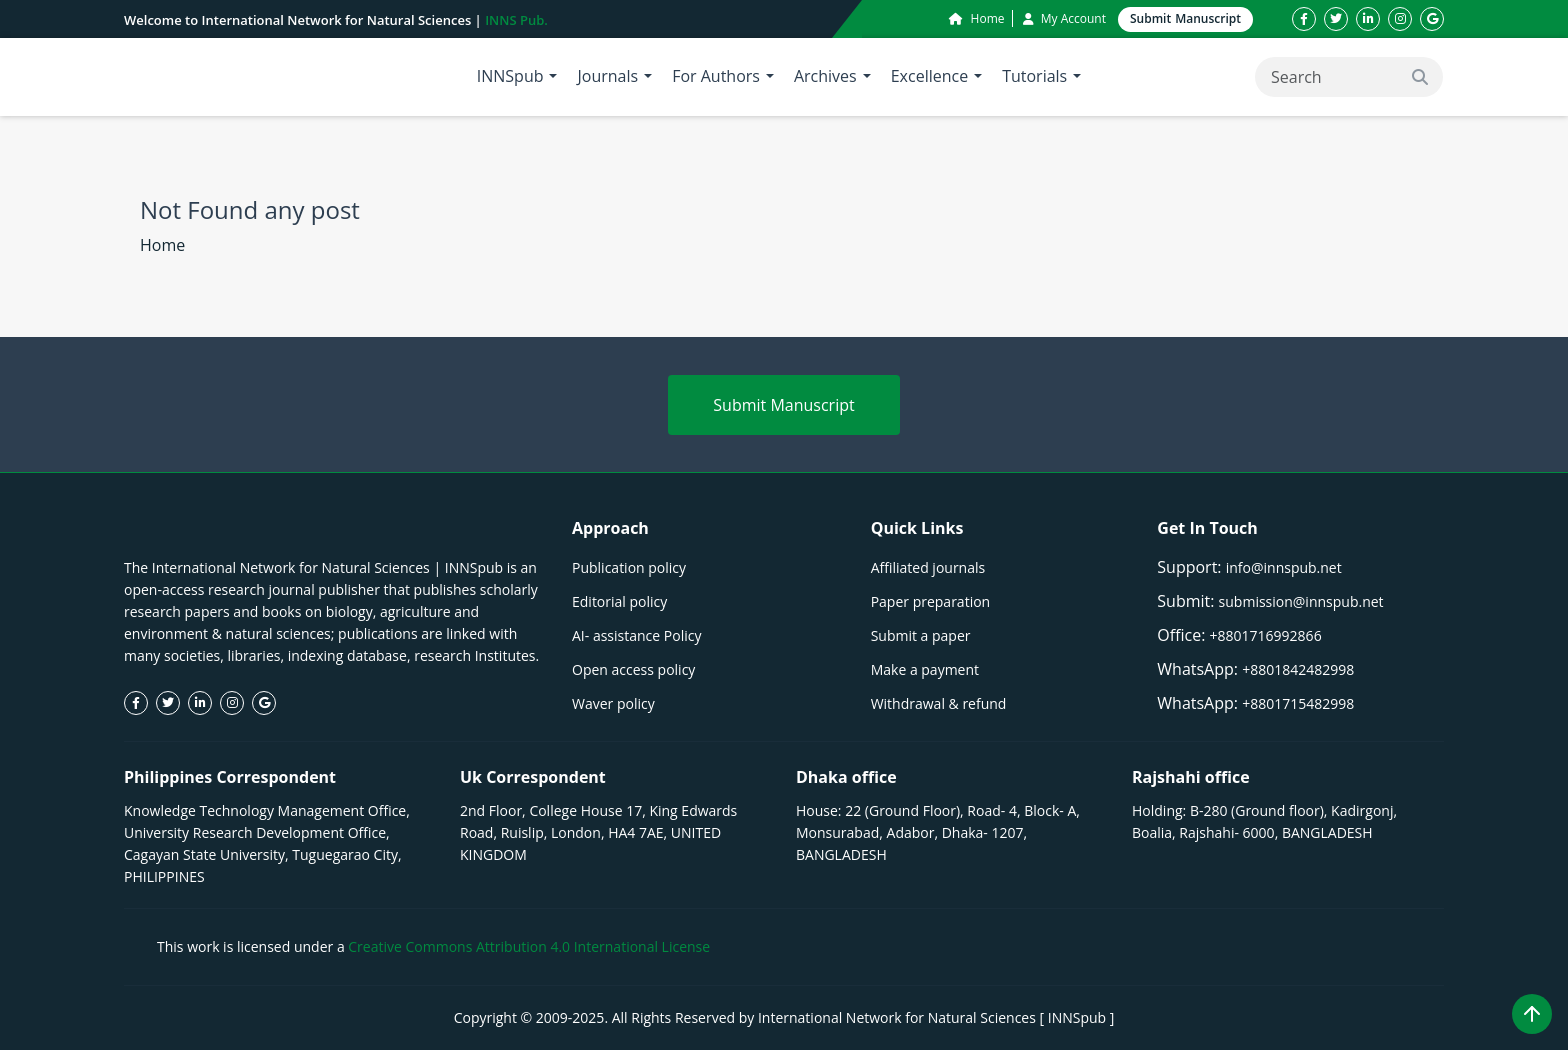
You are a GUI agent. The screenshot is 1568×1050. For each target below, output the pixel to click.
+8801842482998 (1298, 669)
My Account (1064, 18)
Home (976, 18)
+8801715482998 (1298, 703)
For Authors (716, 76)
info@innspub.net (1284, 567)
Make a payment (925, 669)
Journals (607, 76)
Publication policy (629, 567)
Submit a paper (921, 635)
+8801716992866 (1266, 635)
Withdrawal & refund (939, 703)
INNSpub (510, 76)
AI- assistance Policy (636, 635)
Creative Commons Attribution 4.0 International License (529, 946)
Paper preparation (931, 601)
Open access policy (633, 669)
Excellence (929, 76)
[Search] (1349, 77)
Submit (1185, 19)
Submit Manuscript (783, 405)
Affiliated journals (928, 567)
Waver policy (613, 703)
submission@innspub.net (1301, 601)
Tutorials (1034, 76)
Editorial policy (619, 601)
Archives (825, 76)
